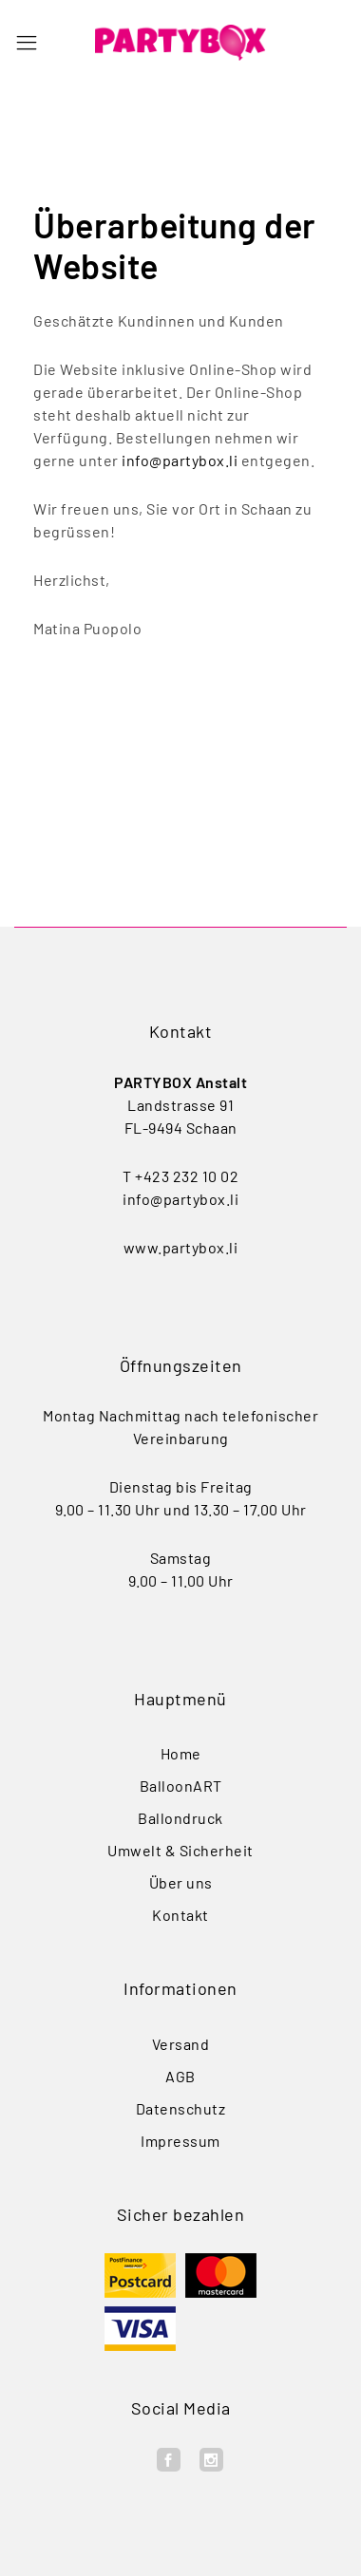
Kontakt (180, 1915)
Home (181, 1753)
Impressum (180, 2141)
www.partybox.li (181, 1247)
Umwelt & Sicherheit (180, 1850)
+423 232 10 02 (186, 1176)
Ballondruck (180, 1818)
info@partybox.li (180, 460)
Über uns (181, 1882)
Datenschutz (181, 2108)
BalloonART (181, 1786)
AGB (180, 2076)
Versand (181, 2044)
